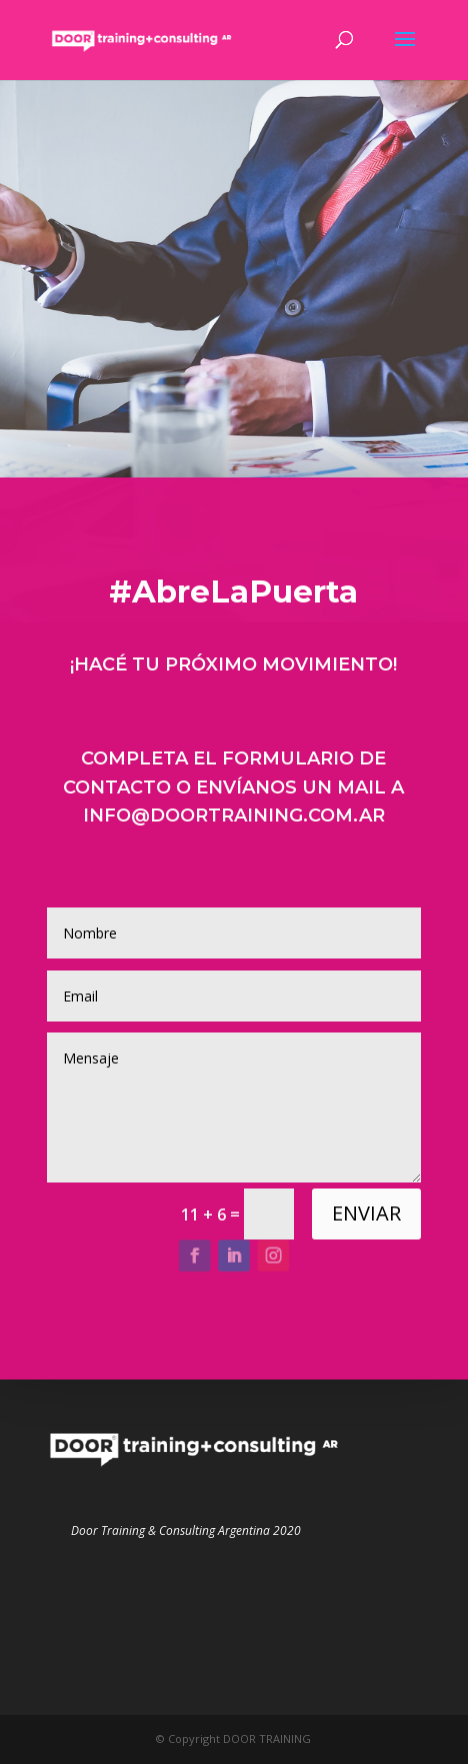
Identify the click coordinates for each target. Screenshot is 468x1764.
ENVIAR (366, 1219)
